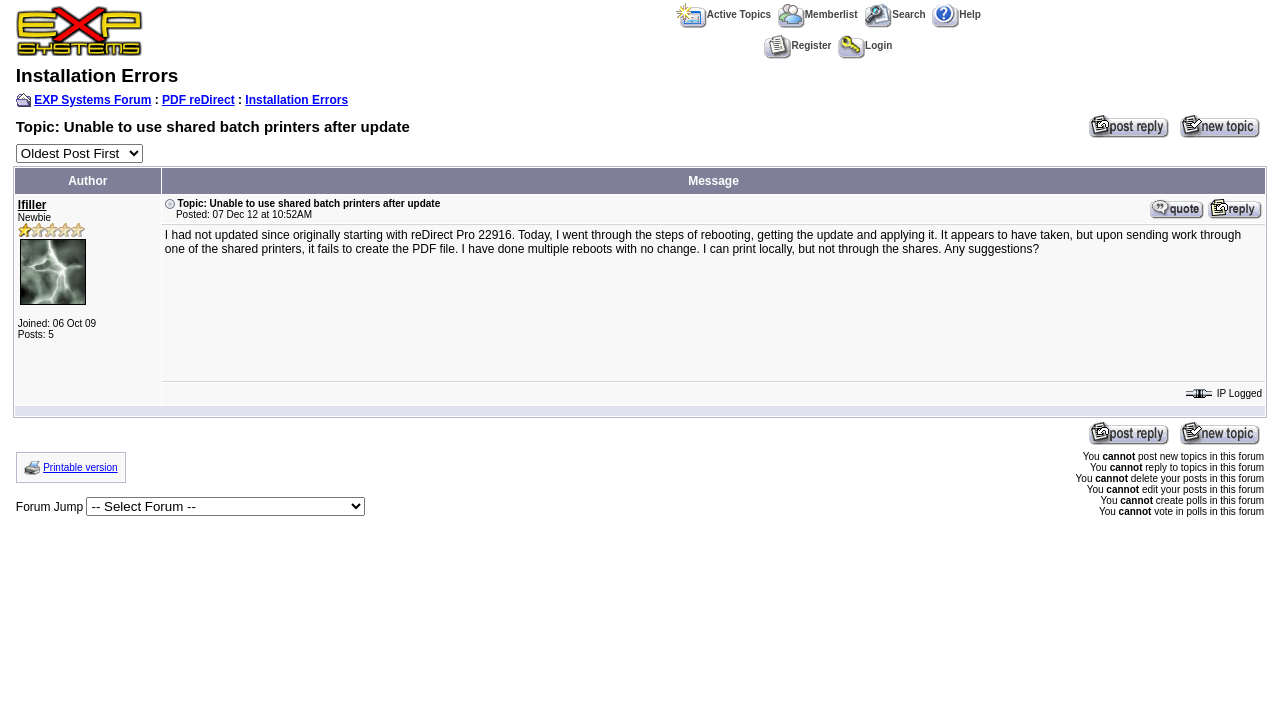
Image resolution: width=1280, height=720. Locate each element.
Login (865, 45)
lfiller (32, 205)
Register (797, 45)
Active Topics (723, 14)
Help (956, 14)
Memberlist (818, 14)
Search (894, 14)
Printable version (80, 467)
